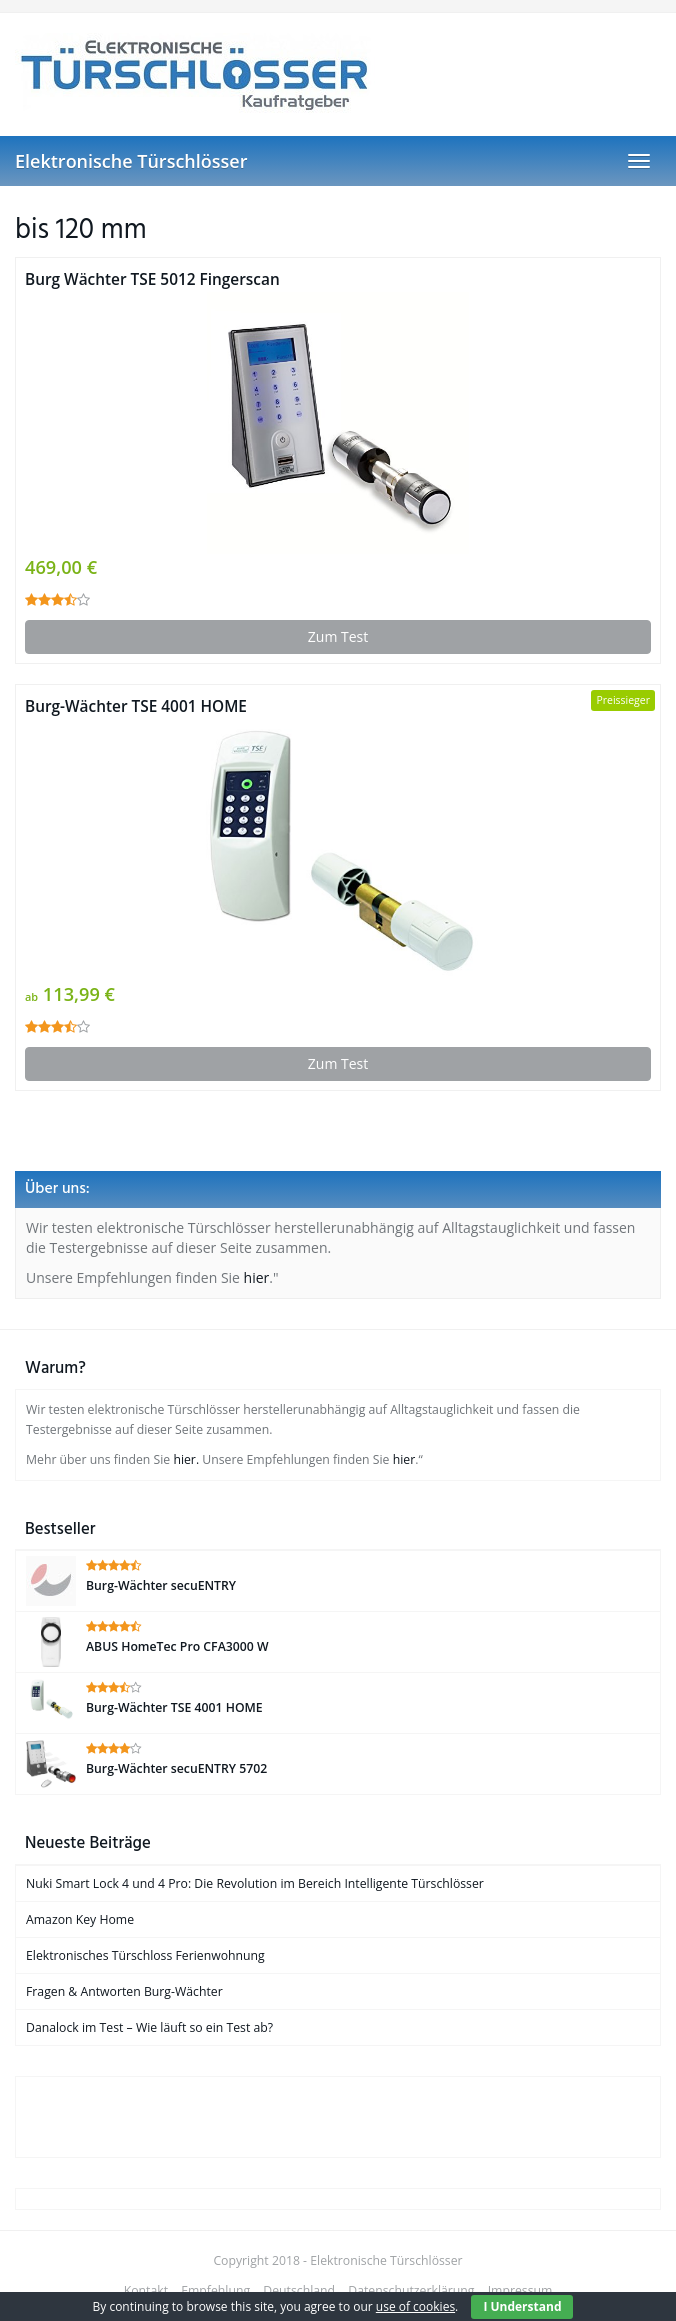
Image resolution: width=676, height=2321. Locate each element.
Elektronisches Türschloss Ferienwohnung (145, 1955)
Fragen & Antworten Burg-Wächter (124, 1991)
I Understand (522, 2306)
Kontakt (146, 2290)
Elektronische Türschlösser (131, 161)
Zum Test (338, 636)
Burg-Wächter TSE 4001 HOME (136, 706)
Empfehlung (215, 2290)
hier (257, 1277)
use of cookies (415, 2306)
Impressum (520, 2290)
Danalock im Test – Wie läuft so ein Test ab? (149, 2027)
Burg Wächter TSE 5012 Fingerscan (152, 279)
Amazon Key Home (80, 1919)
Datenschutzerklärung (411, 2290)
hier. (186, 1459)
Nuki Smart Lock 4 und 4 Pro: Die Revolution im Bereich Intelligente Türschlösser (255, 1883)
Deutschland (299, 2290)
